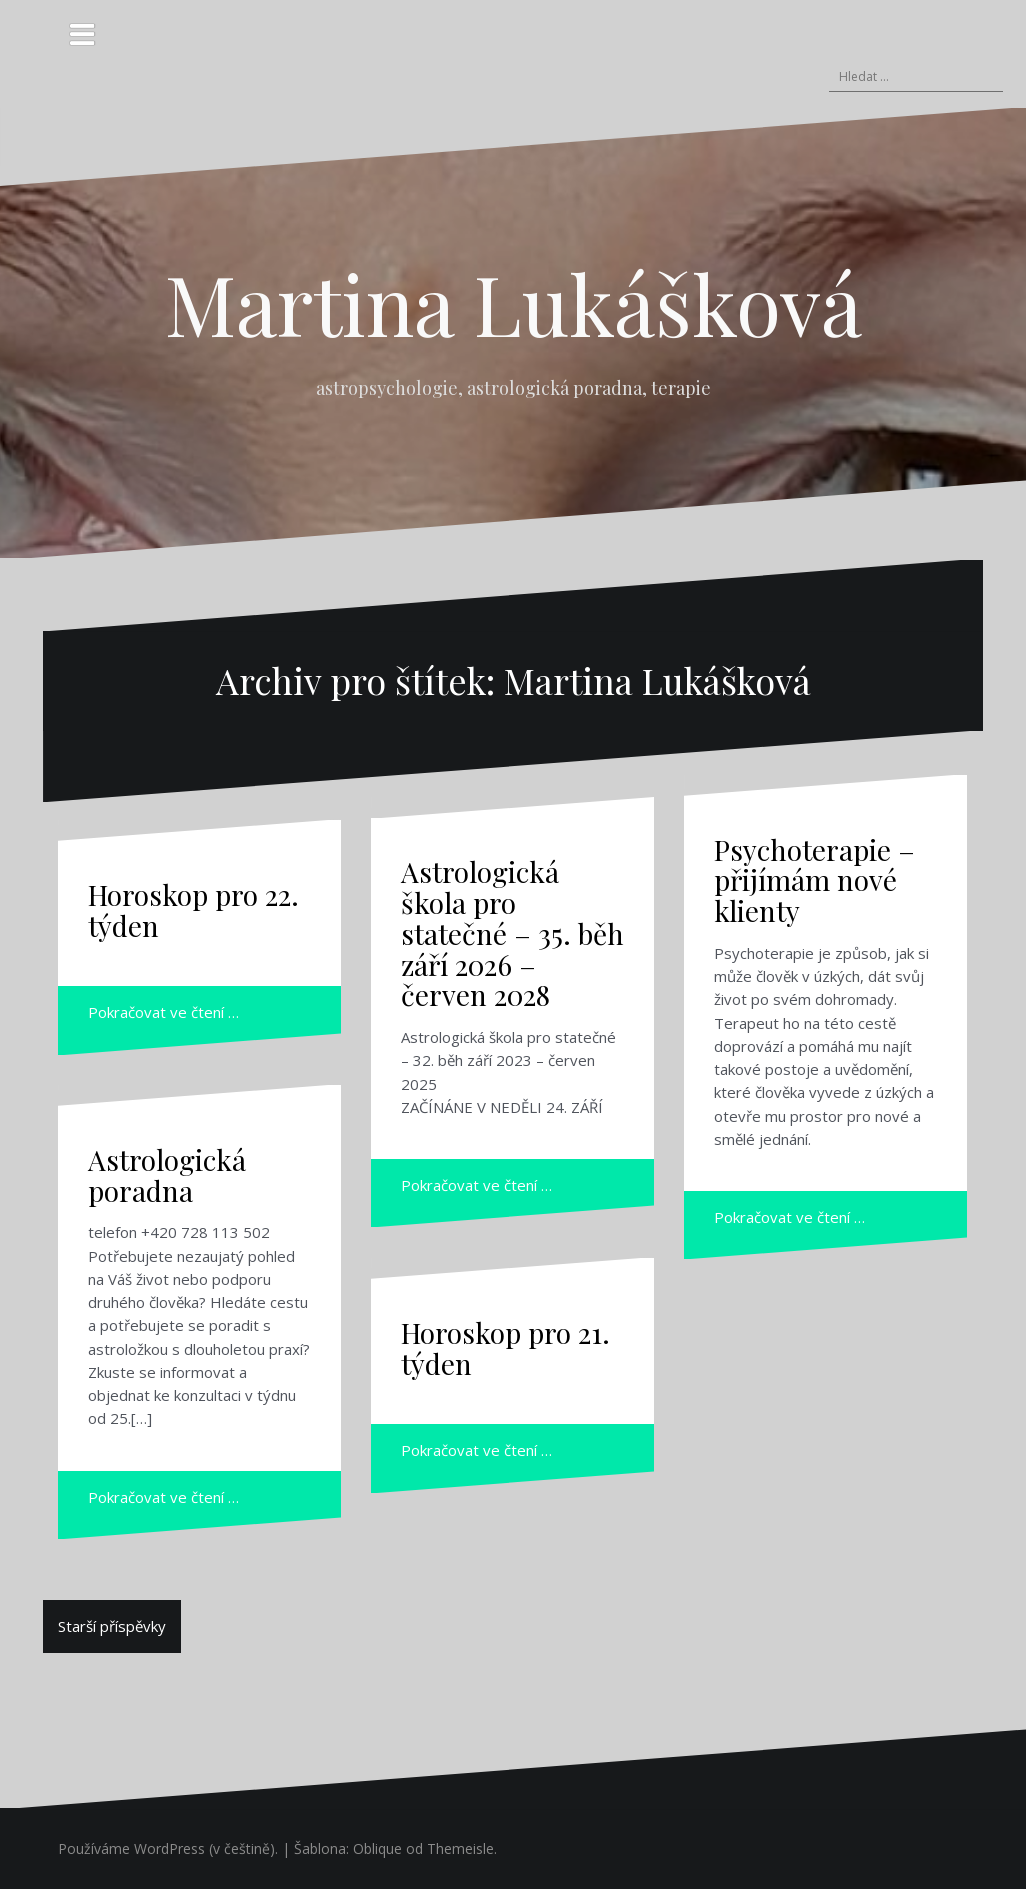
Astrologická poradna (167, 1175)
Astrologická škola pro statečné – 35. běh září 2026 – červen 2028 (512, 933)
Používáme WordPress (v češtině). (168, 1848)
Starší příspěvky (112, 1626)
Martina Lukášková (513, 303)
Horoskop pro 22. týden (193, 910)
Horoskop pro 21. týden (505, 1348)
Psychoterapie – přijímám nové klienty (814, 880)
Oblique (377, 1848)
